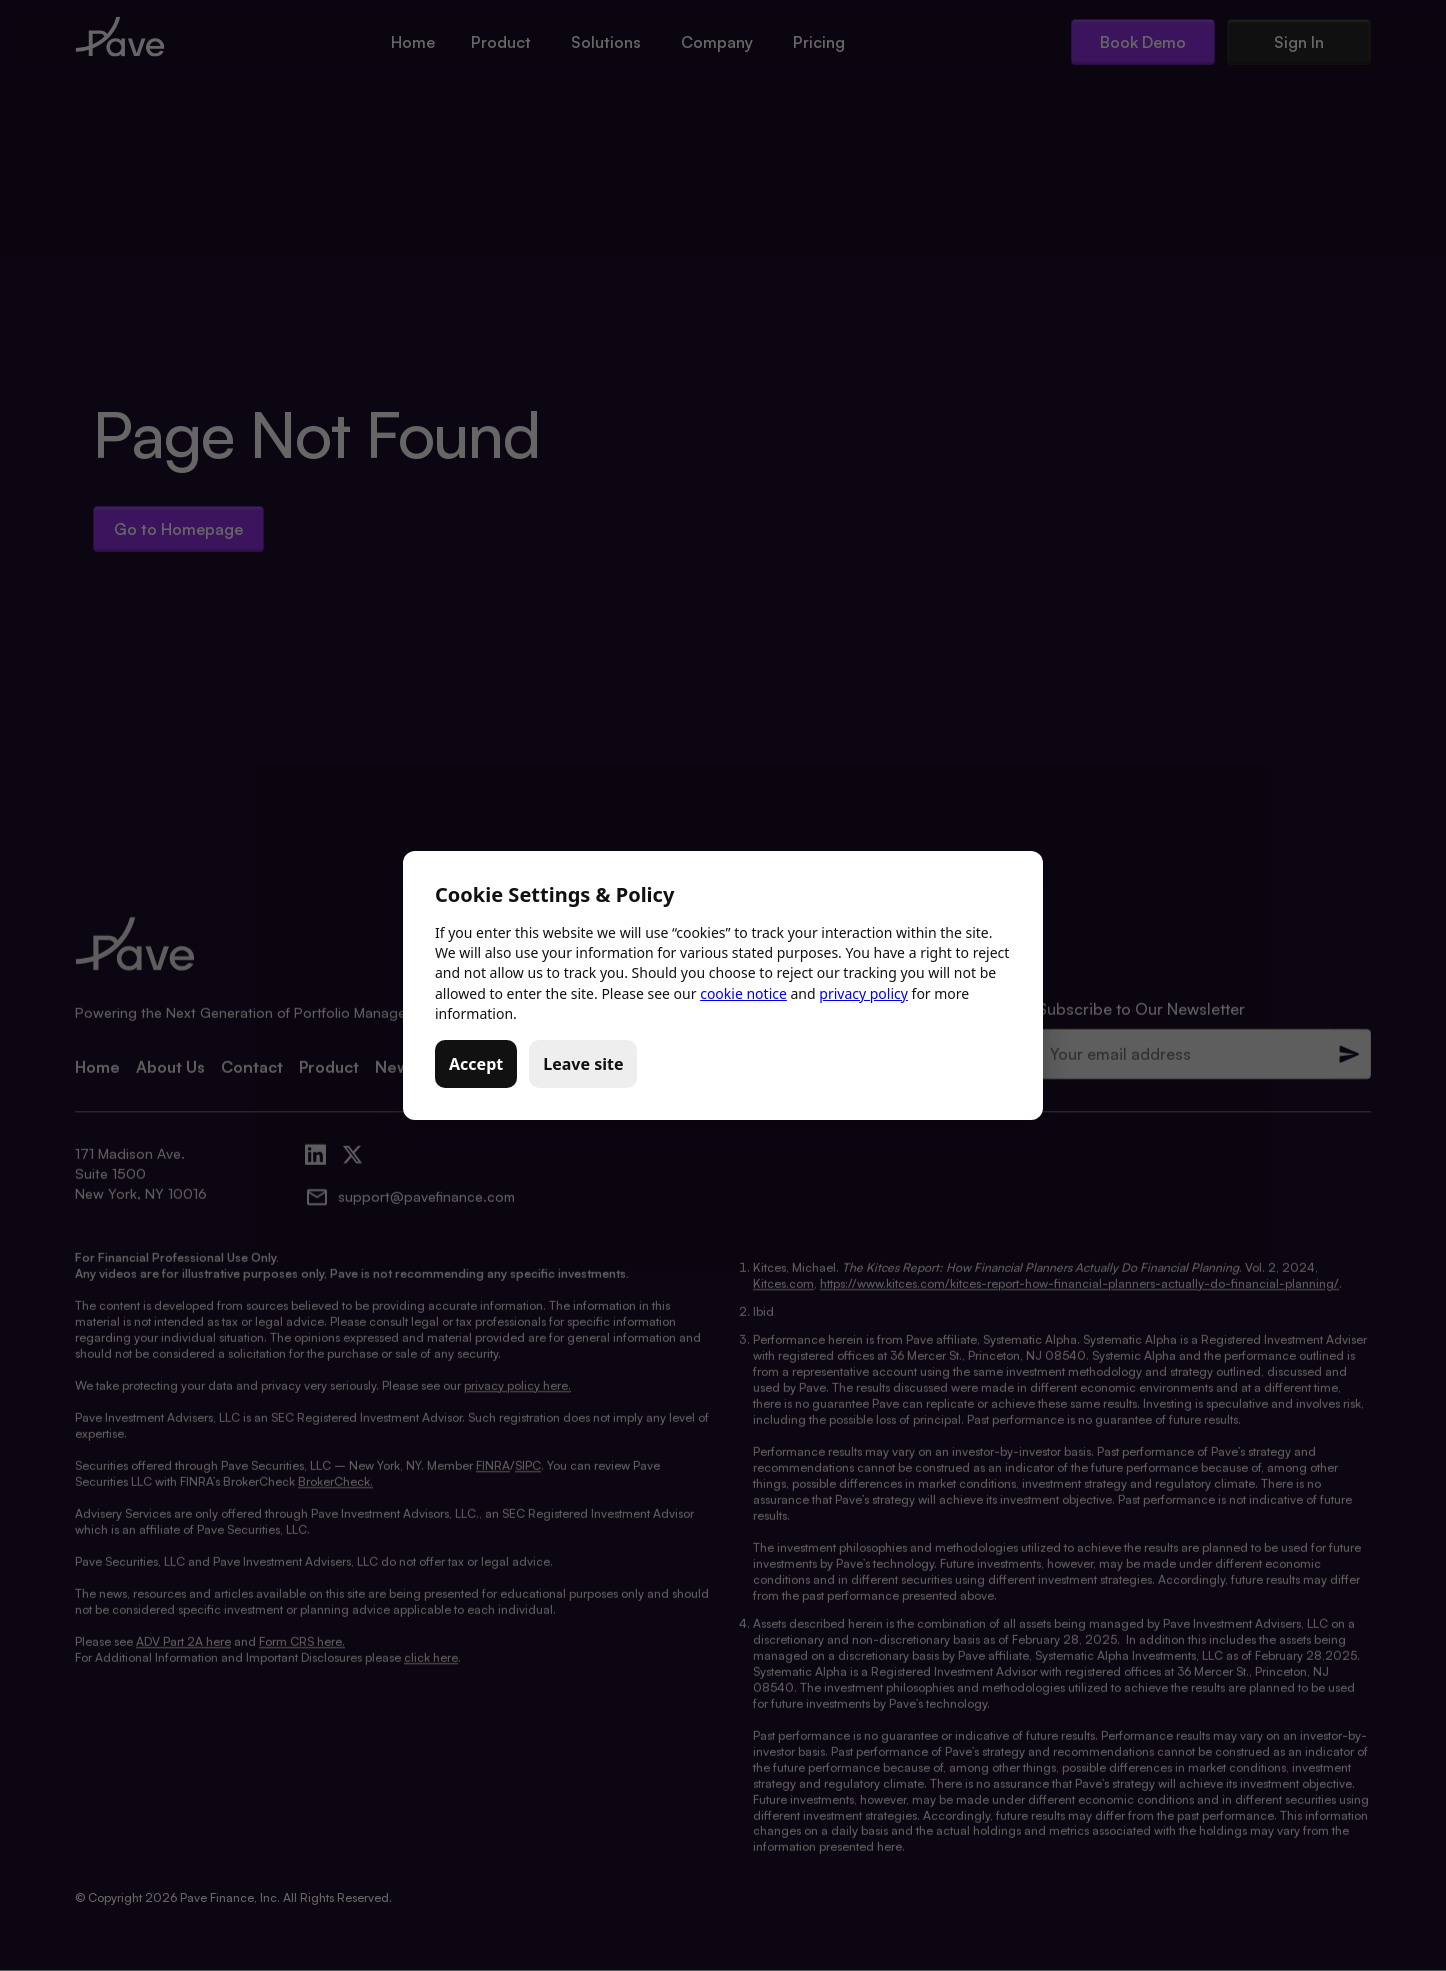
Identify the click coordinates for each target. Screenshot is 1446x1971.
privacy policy (863, 993)
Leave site (583, 1064)
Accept (476, 1064)
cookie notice (743, 993)
